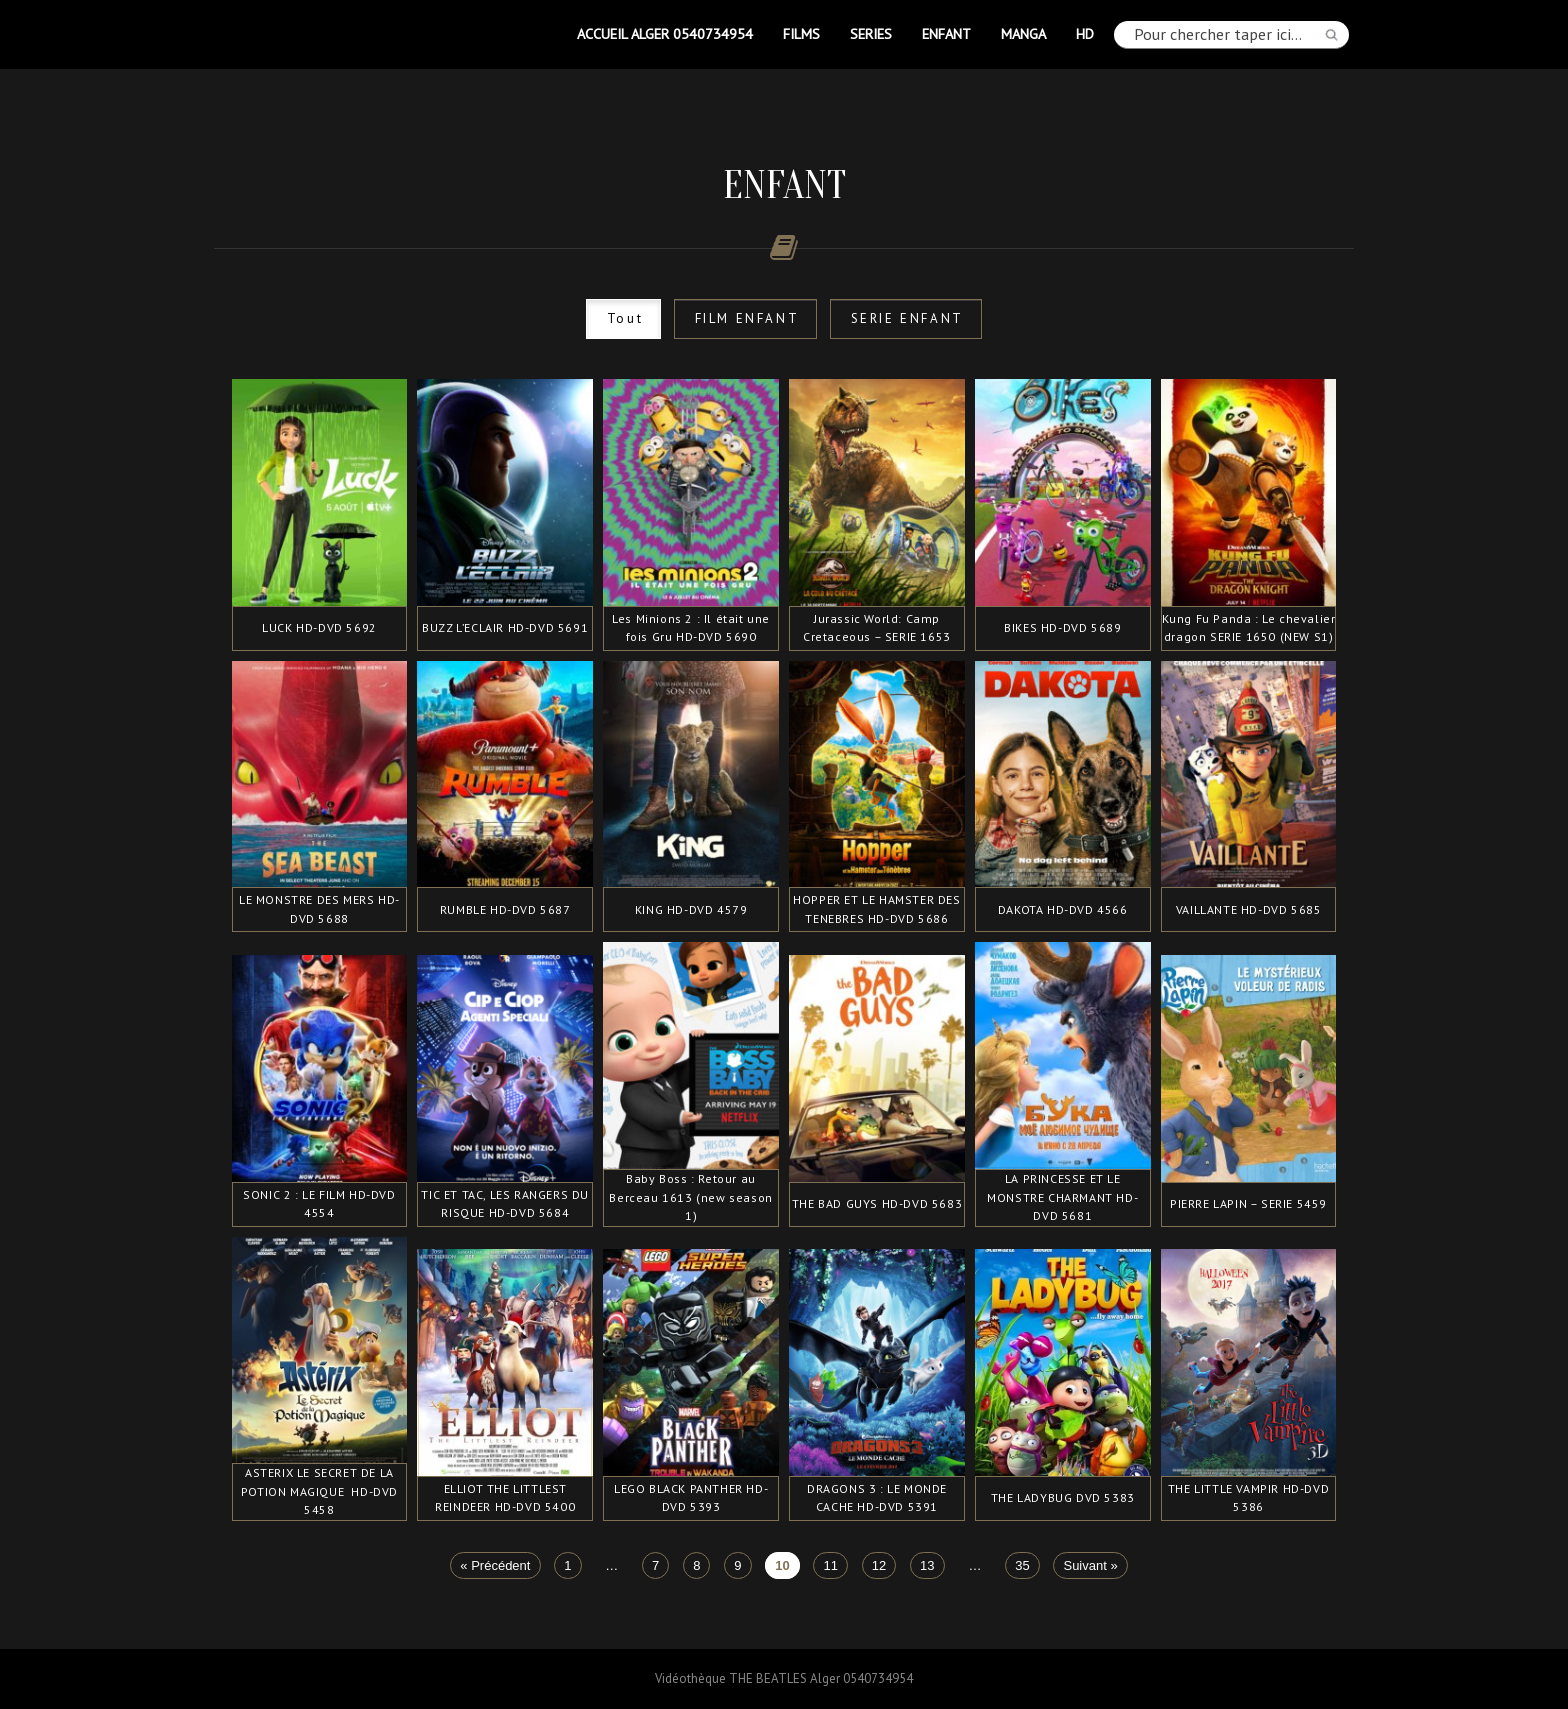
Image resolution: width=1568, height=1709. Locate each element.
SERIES (871, 33)
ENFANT (946, 33)
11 (831, 1565)
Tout (625, 318)
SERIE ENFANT (907, 318)
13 (927, 1565)
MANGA (1023, 33)
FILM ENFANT (747, 318)
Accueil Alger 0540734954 (665, 33)
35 (1022, 1565)
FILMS (801, 33)
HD (1085, 33)
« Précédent (495, 1565)
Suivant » (1090, 1565)
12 (879, 1565)
